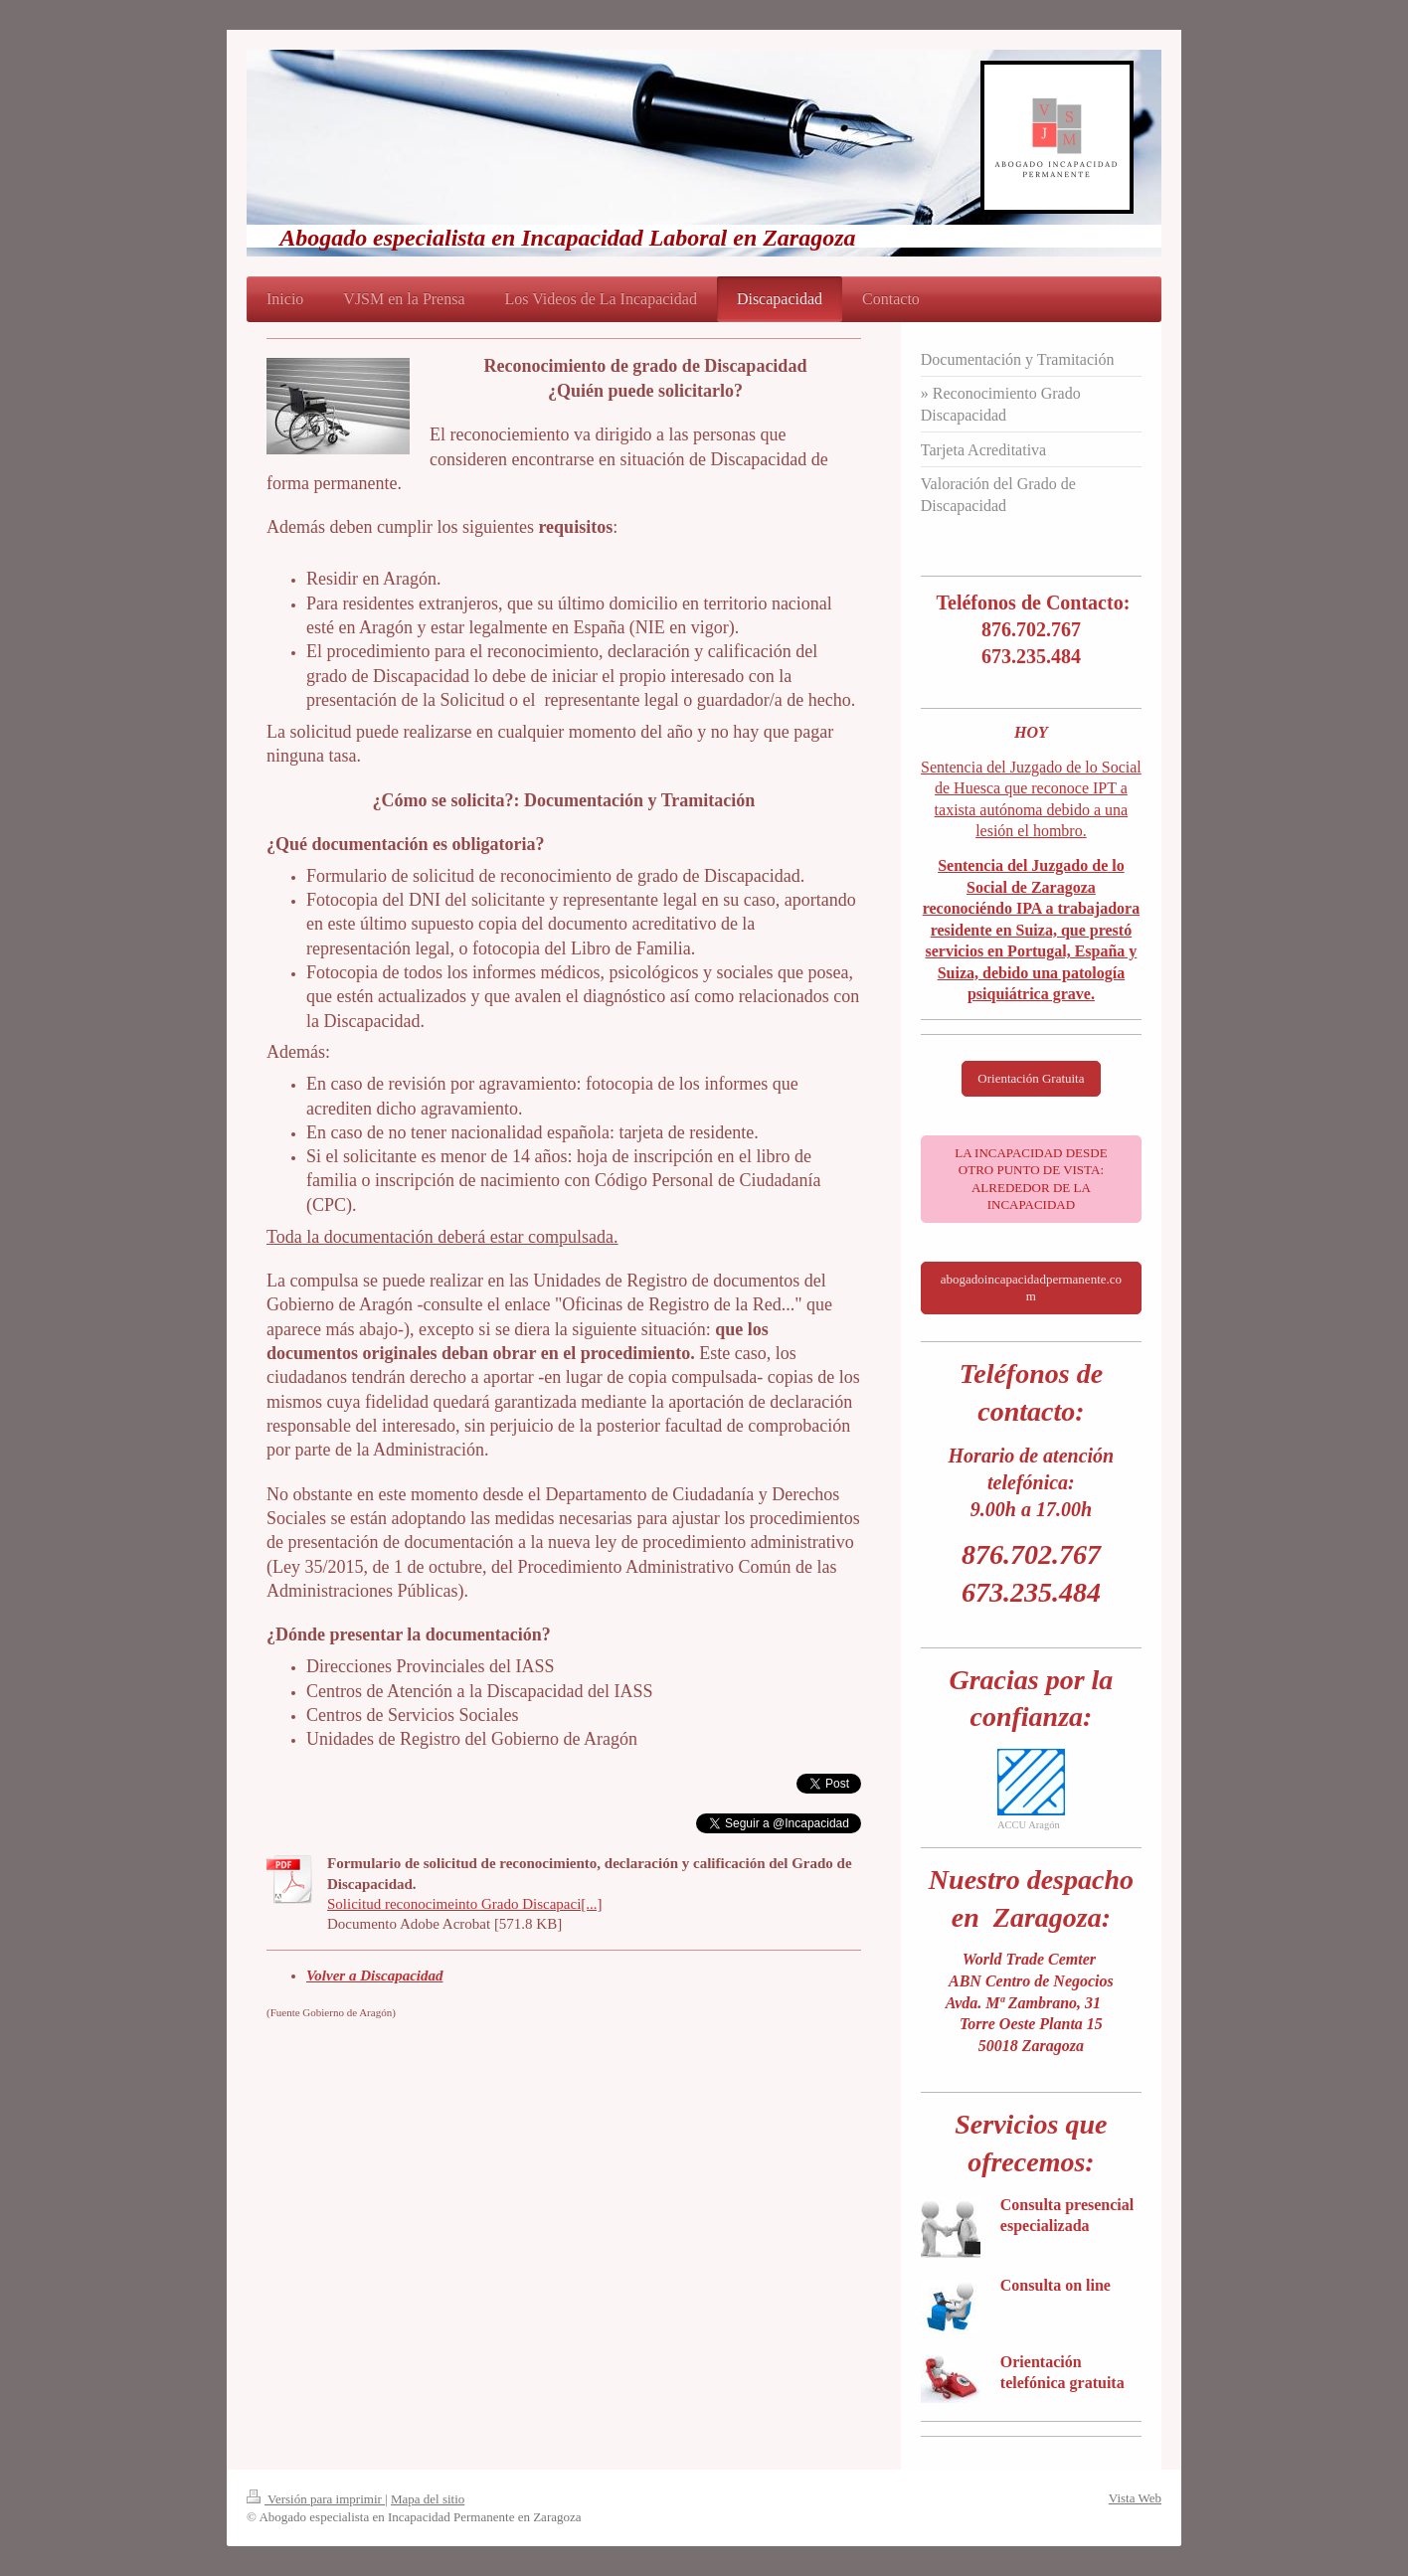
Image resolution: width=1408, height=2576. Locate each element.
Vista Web (1135, 2497)
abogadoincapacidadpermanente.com (1031, 1288)
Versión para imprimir (316, 2498)
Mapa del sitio (427, 2498)
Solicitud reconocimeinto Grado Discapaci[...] (465, 1904)
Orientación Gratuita (1030, 1078)
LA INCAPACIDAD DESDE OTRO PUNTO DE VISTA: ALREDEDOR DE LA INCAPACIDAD (1031, 1179)
